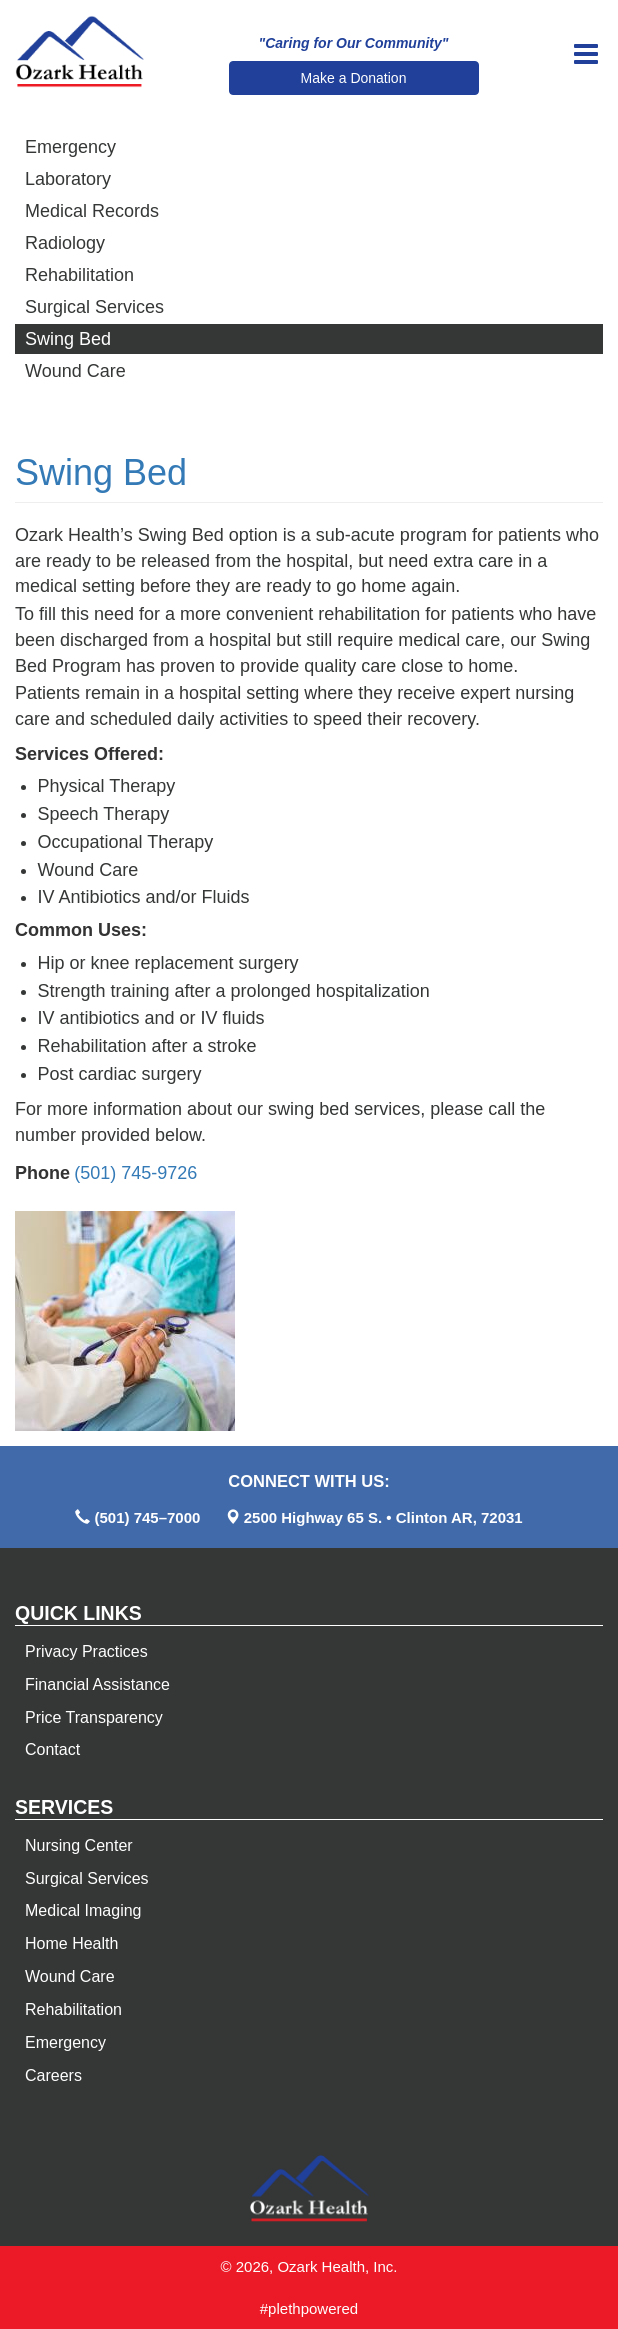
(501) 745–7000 (147, 1517)
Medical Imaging (83, 1910)
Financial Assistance (97, 1684)
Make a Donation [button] (354, 78)
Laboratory (68, 179)
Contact (52, 1749)
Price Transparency (94, 1717)
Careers (53, 2075)
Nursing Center (79, 1845)
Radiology (65, 243)
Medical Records (92, 211)
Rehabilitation (79, 275)
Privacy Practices (86, 1651)
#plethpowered (309, 2308)
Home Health (71, 1943)
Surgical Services (94, 307)
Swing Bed (68, 339)
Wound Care (75, 371)
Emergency (70, 147)
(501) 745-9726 (135, 1173)
